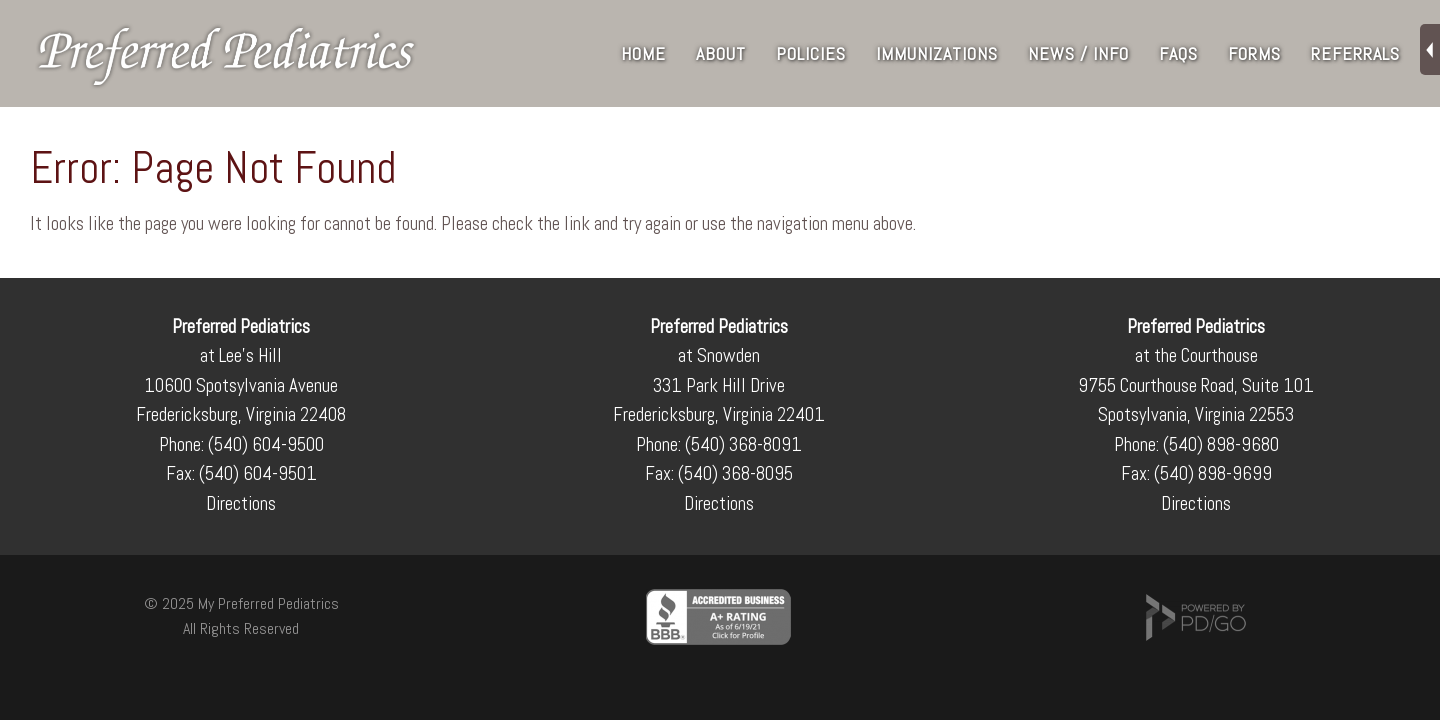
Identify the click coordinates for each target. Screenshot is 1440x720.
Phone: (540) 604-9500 (241, 444)
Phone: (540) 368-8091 (719, 444)
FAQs (1178, 53)
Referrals (1355, 53)
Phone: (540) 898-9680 (1196, 444)
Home (643, 53)
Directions (241, 503)
